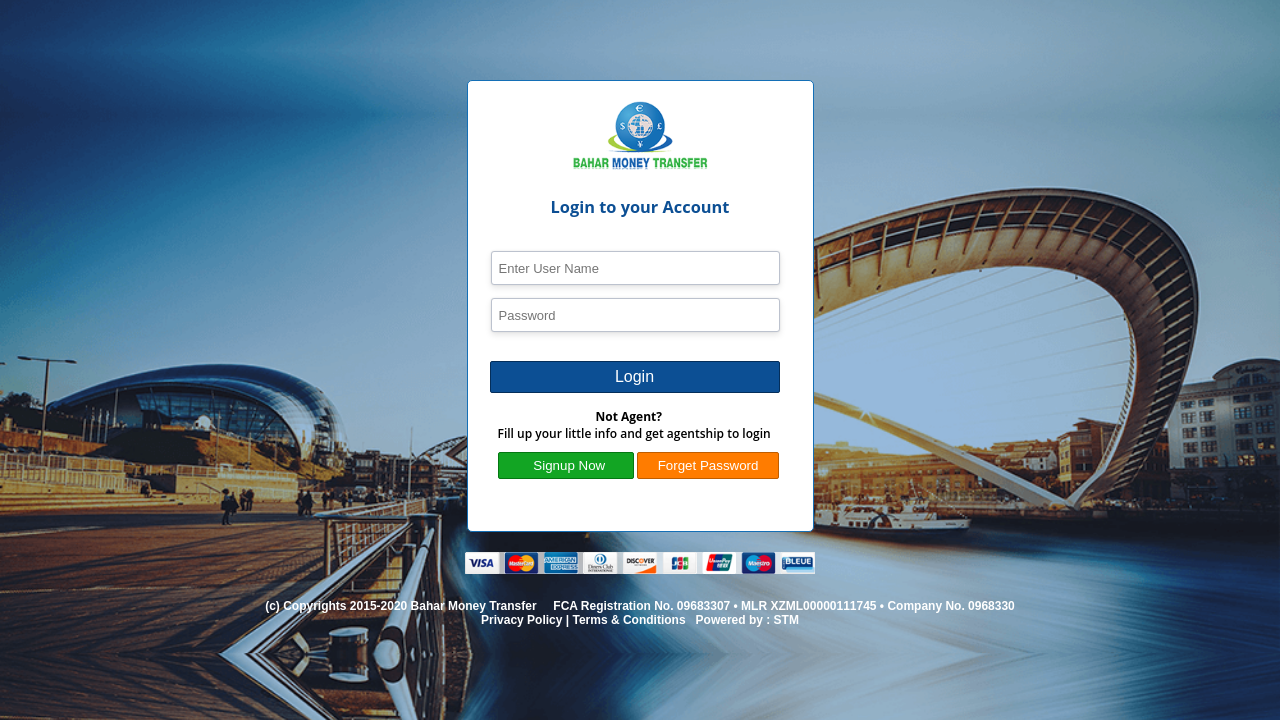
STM (786, 620)
